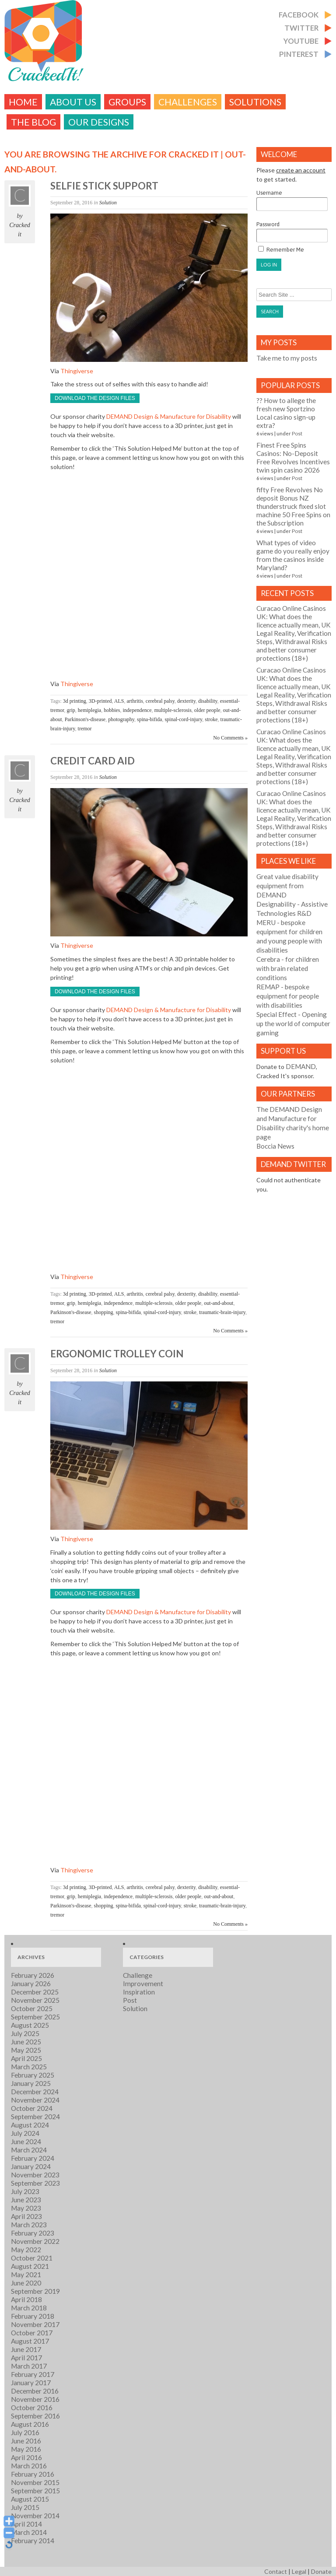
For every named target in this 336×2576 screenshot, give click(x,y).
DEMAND (301, 1066)
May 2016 (26, 2449)
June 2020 (26, 2283)
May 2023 (26, 2208)
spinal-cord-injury (183, 719)
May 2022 (26, 2250)
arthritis (135, 701)
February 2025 (32, 2075)
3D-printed (100, 701)
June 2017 (26, 2349)
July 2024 (25, 2133)
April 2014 (26, 2524)
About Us (73, 101)
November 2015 (35, 2482)
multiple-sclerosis (173, 710)
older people (207, 710)
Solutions (255, 101)
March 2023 (29, 2225)
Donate (321, 2571)
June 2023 (26, 2200)
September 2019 (35, 2291)
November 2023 (35, 2175)
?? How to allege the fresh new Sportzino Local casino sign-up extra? (286, 412)
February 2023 (32, 2233)
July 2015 (25, 2507)
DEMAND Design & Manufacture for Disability (168, 416)
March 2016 (29, 2466)
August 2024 (30, 2125)
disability (207, 701)
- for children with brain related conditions (287, 968)
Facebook (298, 14)
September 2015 (35, 2491)
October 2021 (31, 2258)
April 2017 (26, 2358)
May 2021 (26, 2274)
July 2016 (25, 2432)
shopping (103, 1312)
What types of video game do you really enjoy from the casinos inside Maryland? (292, 555)
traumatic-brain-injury (222, 1312)
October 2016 (31, 2407)
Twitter (301, 27)
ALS (119, 701)
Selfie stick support (104, 186)
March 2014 (29, 2532)
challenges (187, 101)
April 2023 (26, 2216)
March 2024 (29, 2150)
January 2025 (31, 2083)
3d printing (74, 701)
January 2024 (31, 2166)
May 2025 (26, 2050)
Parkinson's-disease (85, 719)
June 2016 (26, 2441)
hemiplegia (89, 710)
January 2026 (31, 1983)
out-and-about (218, 1303)
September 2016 (35, 2416)
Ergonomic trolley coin (116, 1354)
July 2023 (25, 2191)
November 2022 (35, 2241)
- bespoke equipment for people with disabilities (287, 996)
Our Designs (98, 121)
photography (121, 719)
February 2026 (32, 1975)
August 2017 (30, 2341)
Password (292, 231)
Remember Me (281, 249)
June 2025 (26, 2042)
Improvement (143, 1983)
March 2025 (29, 2067)
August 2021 (30, 2266)
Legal (299, 2571)
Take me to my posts (286, 358)
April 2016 (26, 2457)
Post (297, 433)
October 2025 (31, 2008)
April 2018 (26, 2299)
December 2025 (35, 1992)
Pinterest (298, 54)
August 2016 (30, 2424)
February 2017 (32, 2374)
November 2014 (35, 2516)
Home (23, 101)
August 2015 (30, 2499)
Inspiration (139, 1992)
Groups (127, 101)
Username (292, 200)
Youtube (301, 41)
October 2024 (31, 2108)
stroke (211, 719)
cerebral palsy (160, 701)
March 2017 (29, 2366)
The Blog (33, 121)
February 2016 (32, 2474)
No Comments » (230, 738)
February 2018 (32, 2316)
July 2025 (25, 2033)
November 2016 (35, 2399)
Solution (108, 203)
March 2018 (29, 2308)
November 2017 (35, 2324)
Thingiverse (76, 371)
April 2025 (26, 2058)
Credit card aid (92, 761)
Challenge (137, 1975)
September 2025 (35, 2017)
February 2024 (32, 2158)
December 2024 (35, 2092)
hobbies (112, 710)
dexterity (186, 701)
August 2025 (30, 2025)
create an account (301, 170)
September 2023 (35, 2183)
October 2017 (31, 2333)
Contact (275, 2571)
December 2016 (35, 2391)
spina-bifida (149, 719)
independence (137, 710)
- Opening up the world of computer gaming (293, 1023)
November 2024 (35, 2100)
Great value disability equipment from (287, 886)
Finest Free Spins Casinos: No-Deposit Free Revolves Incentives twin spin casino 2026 (293, 457)
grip (71, 710)
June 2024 (26, 2141)
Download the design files (95, 398)
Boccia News (275, 1146)
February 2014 (32, 2540)
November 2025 (35, 2000)
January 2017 (31, 2383)
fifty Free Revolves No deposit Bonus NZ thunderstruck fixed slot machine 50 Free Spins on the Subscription (293, 506)
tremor (85, 728)
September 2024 (35, 2116)
